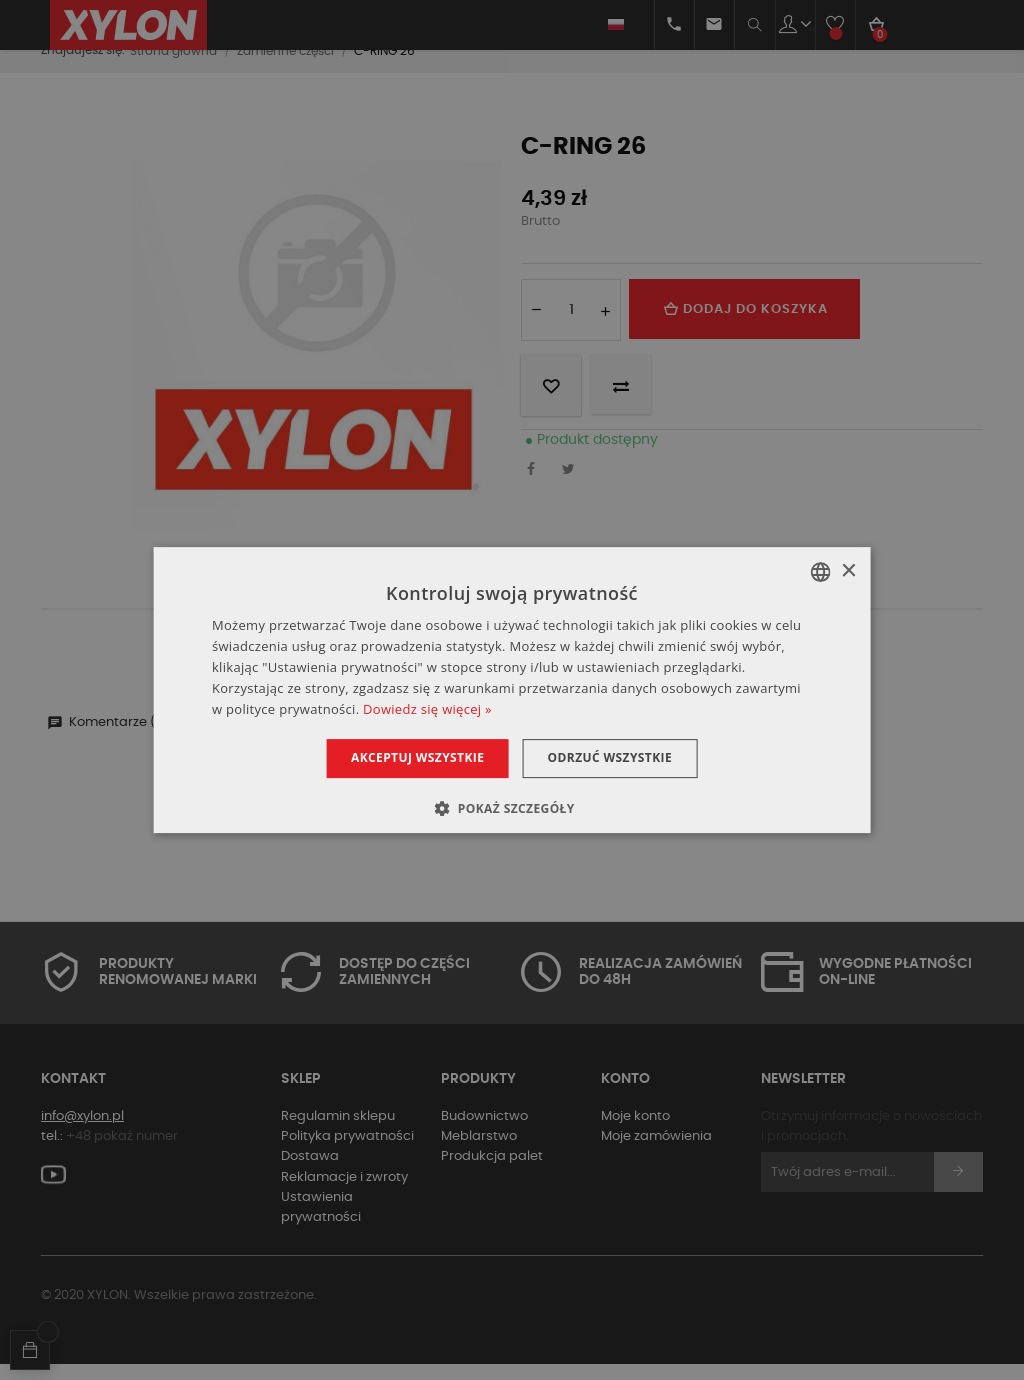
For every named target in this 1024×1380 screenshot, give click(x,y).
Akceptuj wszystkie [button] (411, 757)
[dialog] (512, 690)
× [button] (847, 571)
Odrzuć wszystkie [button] (615, 757)
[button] (511, 808)
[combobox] (820, 572)
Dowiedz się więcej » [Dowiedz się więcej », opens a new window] (427, 709)
